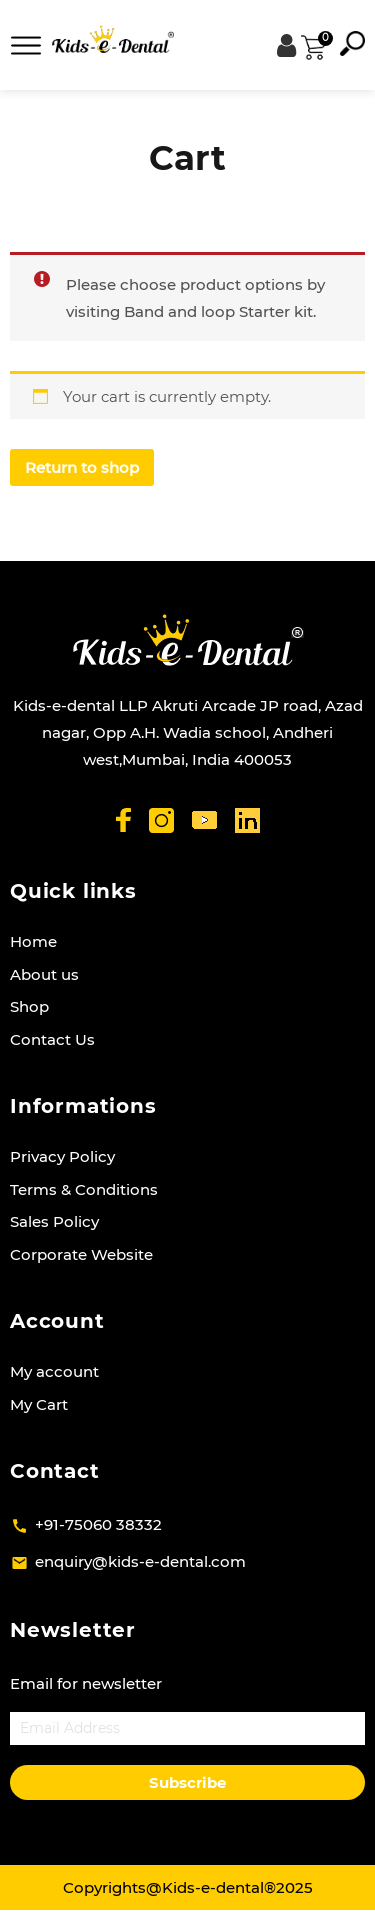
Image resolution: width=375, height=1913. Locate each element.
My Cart (39, 1404)
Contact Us (52, 1039)
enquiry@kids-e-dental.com (140, 1561)
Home (33, 941)
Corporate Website (81, 1254)
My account (54, 1371)
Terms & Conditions (84, 1189)
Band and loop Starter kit (218, 311)
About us (44, 974)
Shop (29, 1006)
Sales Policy (54, 1221)
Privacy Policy (62, 1156)
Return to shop (82, 467)
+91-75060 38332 (98, 1524)
